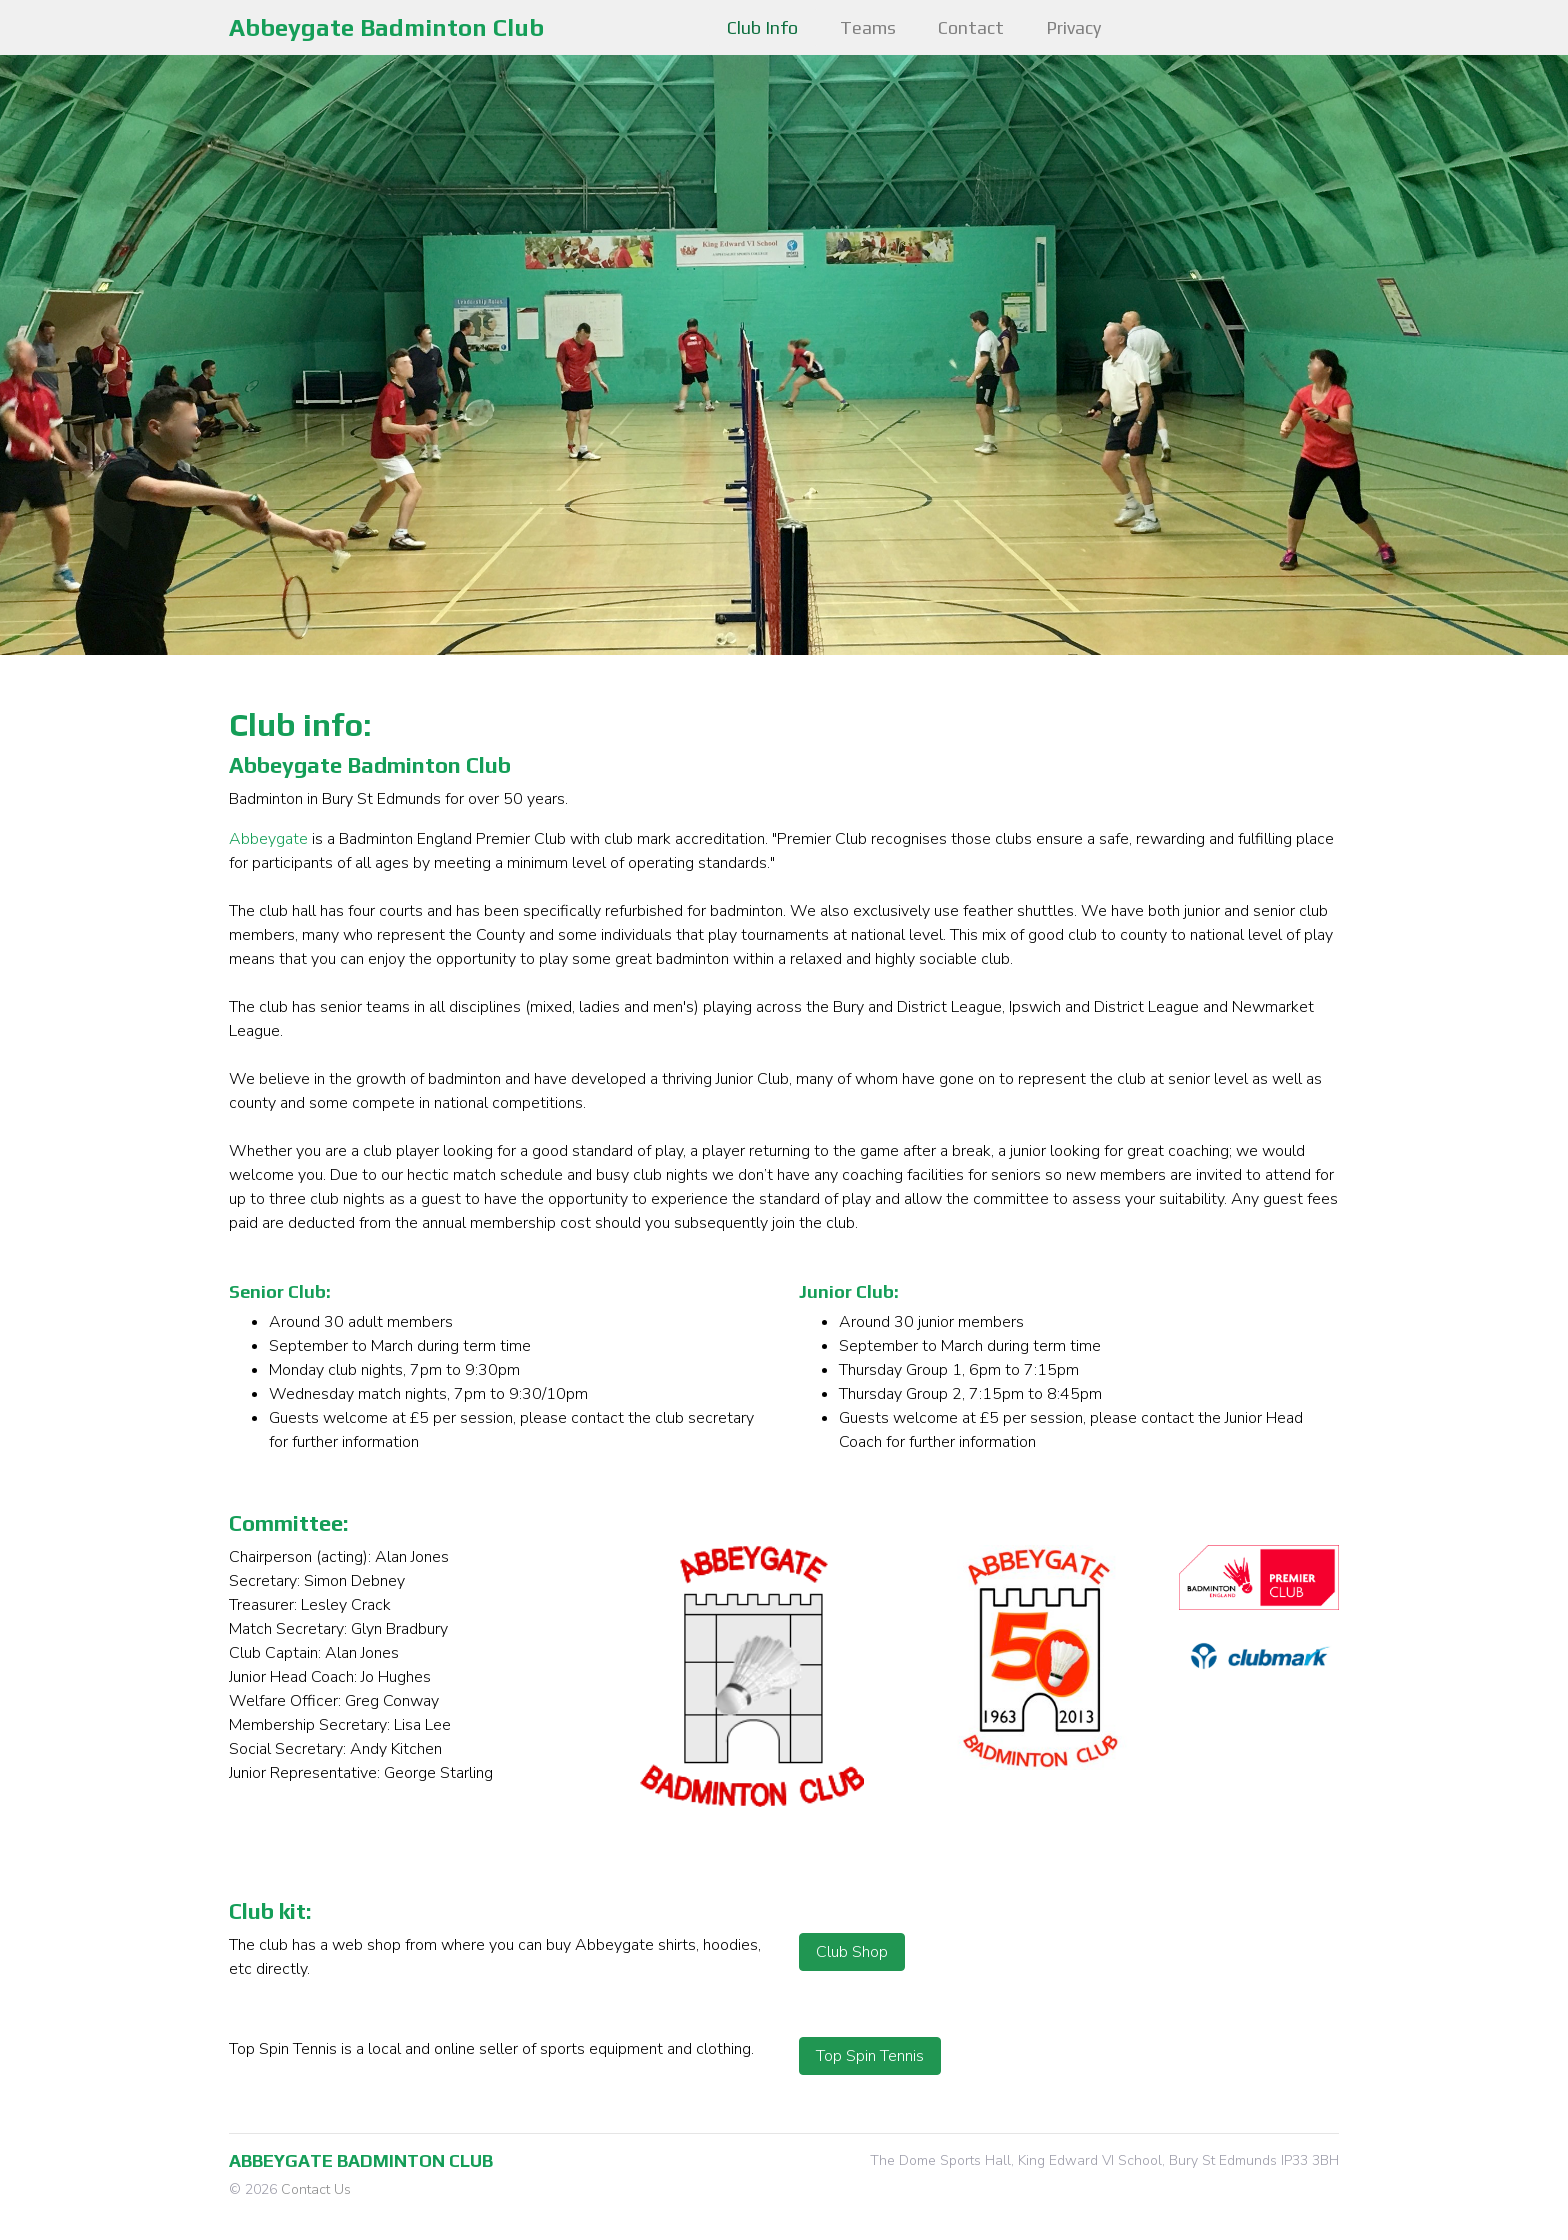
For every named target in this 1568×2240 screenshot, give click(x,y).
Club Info (762, 27)
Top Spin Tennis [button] (870, 2056)
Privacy (1073, 27)
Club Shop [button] (852, 1952)
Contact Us (316, 2189)
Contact (971, 27)
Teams (868, 27)
